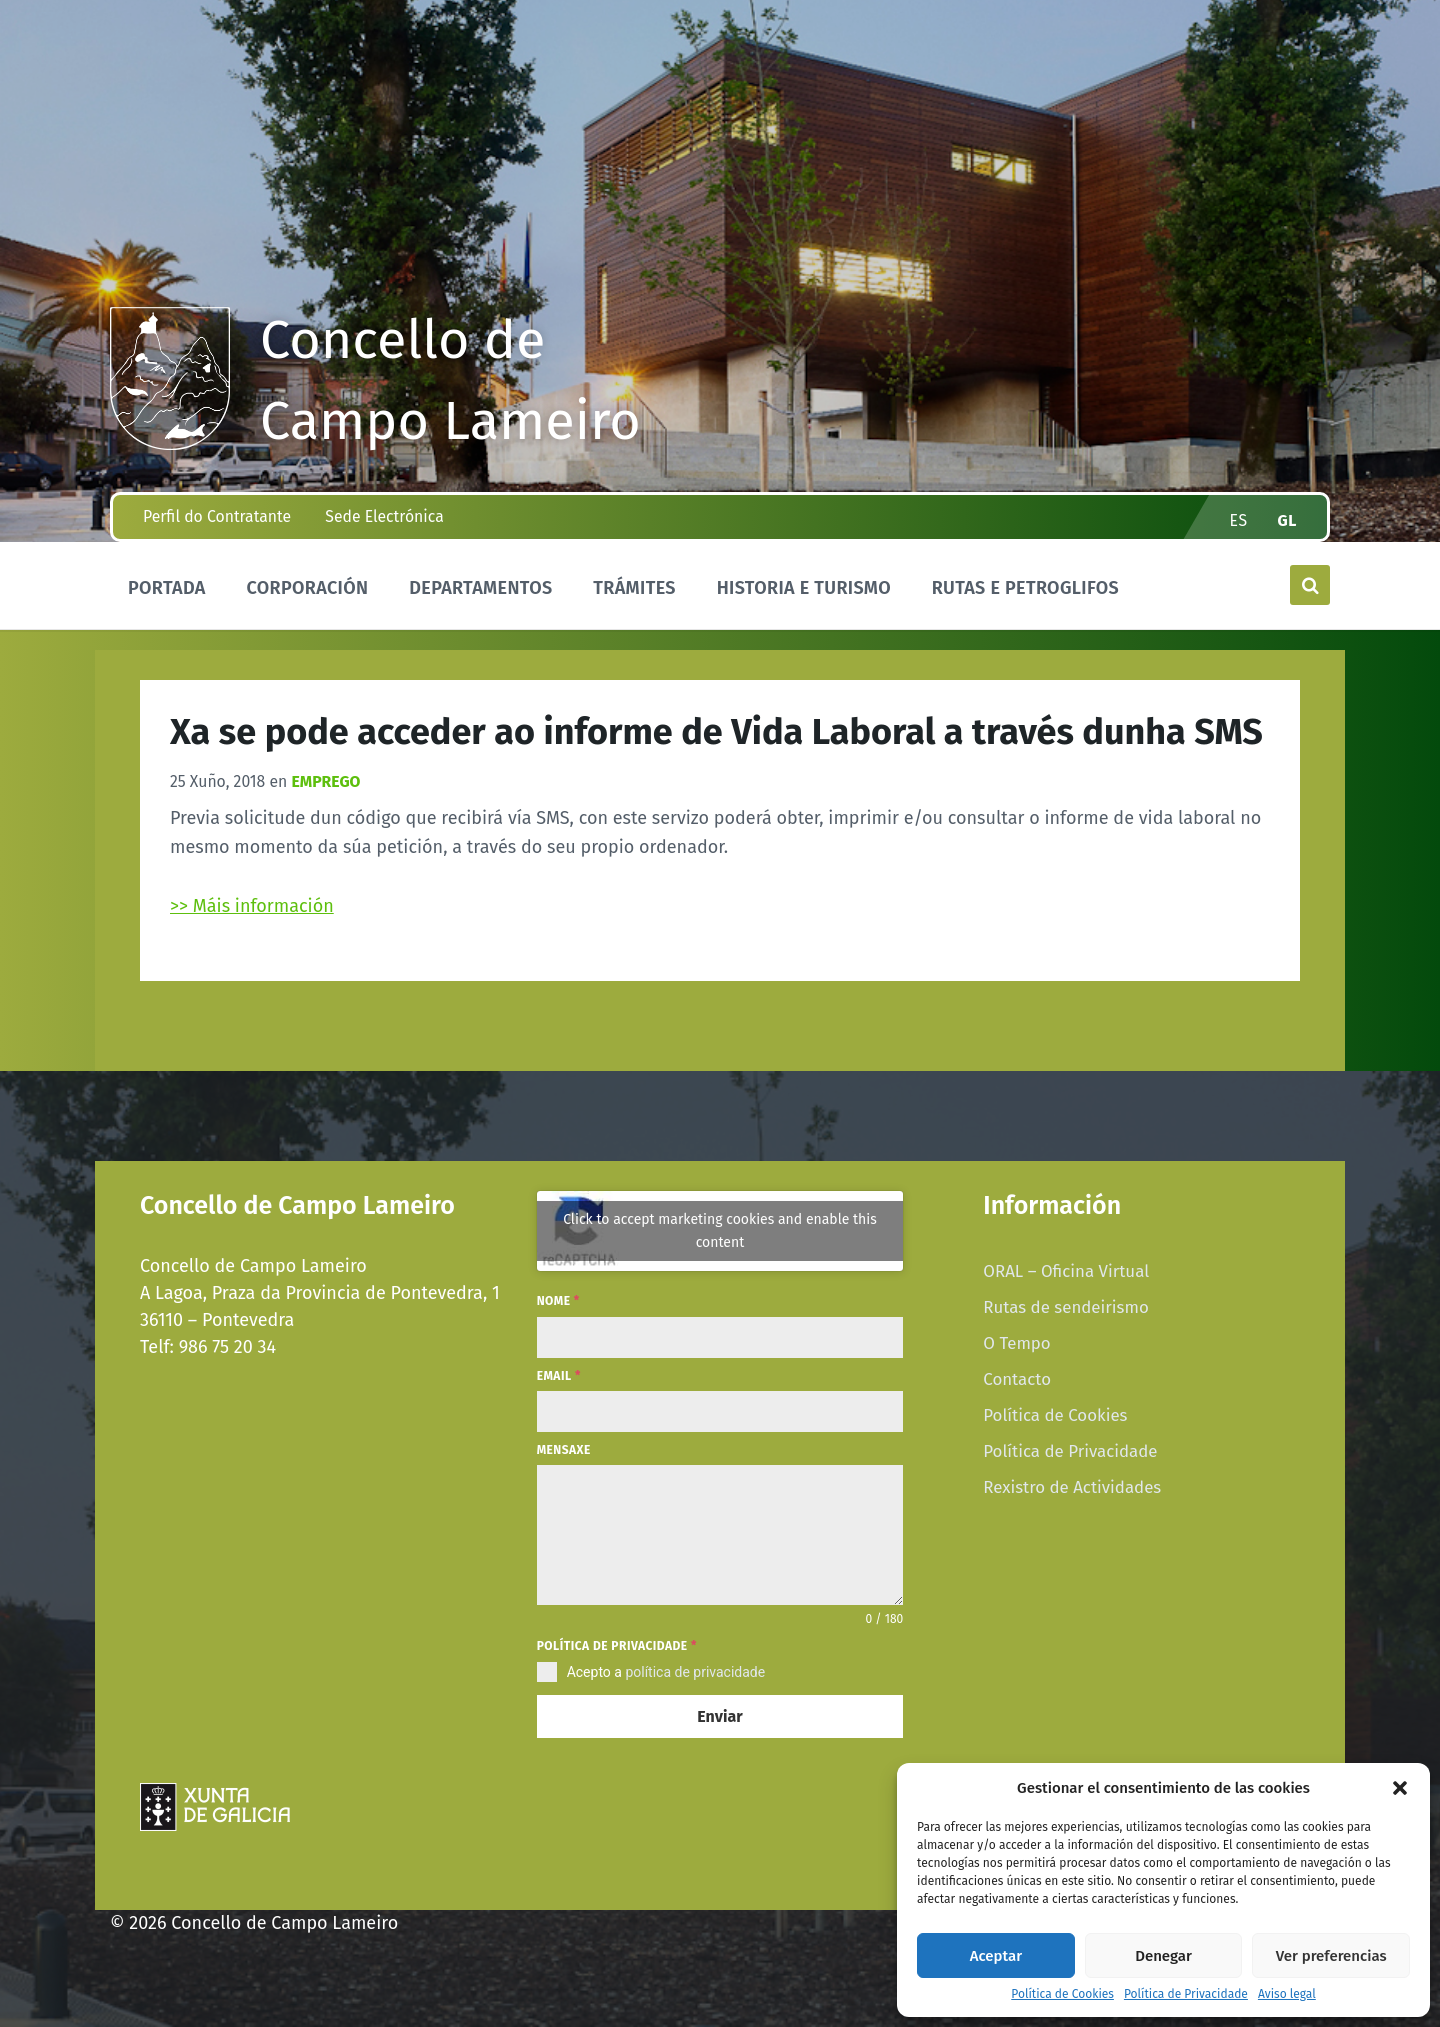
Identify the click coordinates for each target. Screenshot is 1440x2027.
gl (1288, 520)
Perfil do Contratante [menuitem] (217, 516)
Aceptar (996, 1956)
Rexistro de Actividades (1072, 1487)
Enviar (719, 1716)
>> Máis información (252, 906)
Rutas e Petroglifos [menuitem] (1025, 588)
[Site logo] (170, 444)
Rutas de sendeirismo (1065, 1307)
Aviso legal (1287, 1994)
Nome (558, 1301)
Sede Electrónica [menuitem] (384, 516)
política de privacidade (695, 1672)
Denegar (1163, 1956)
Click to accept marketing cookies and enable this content (720, 1231)
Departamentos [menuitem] (480, 588)
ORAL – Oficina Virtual (1066, 1271)
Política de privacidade (617, 1646)
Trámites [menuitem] (634, 588)
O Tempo (1016, 1343)
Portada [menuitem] (167, 588)
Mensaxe (564, 1450)
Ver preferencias (1331, 1956)
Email (559, 1376)
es (1239, 520)
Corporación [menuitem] (307, 588)
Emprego (325, 781)
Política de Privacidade (1186, 1994)
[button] (1400, 1788)
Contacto (1017, 1379)
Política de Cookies (1062, 1994)
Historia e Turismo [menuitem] (804, 588)
